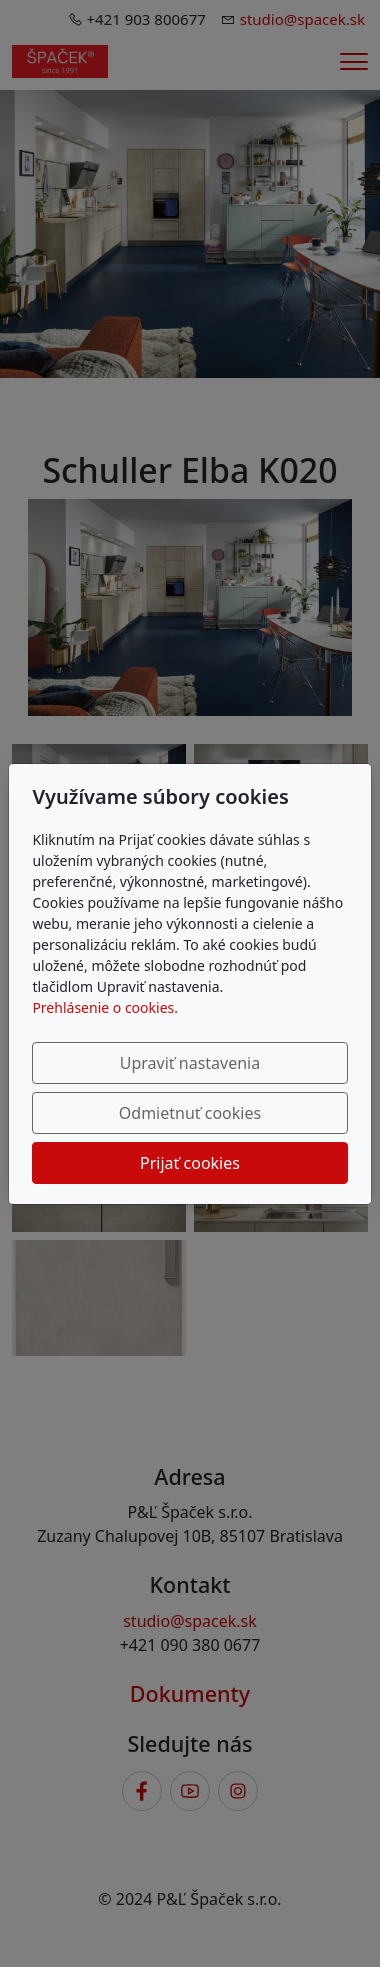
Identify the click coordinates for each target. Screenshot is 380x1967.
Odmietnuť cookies (190, 1113)
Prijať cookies (190, 1163)
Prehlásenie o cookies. (105, 1007)
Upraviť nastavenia (190, 1063)
